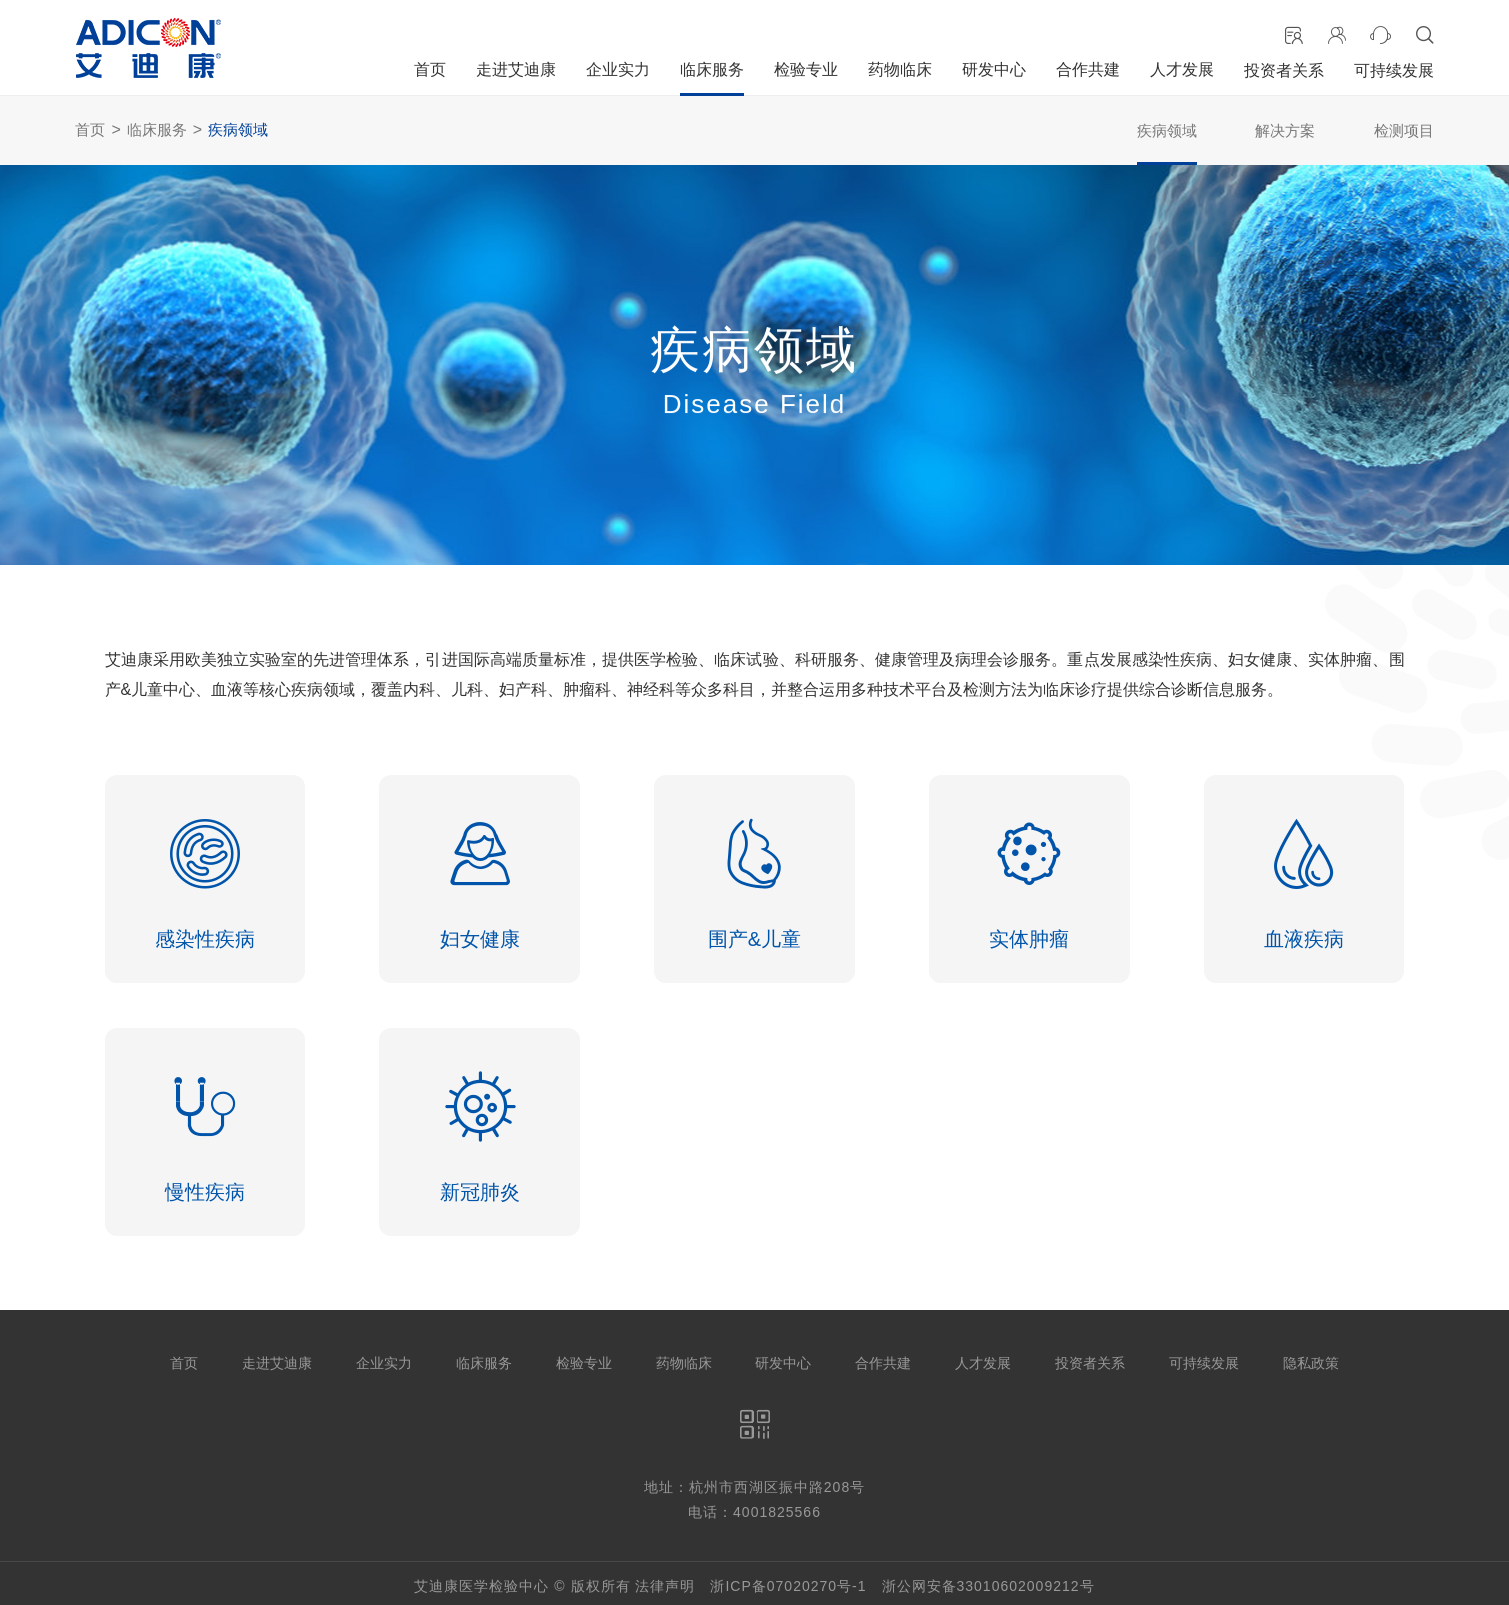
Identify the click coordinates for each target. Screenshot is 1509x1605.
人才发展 (1182, 69)
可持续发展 (1394, 70)
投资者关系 (1284, 70)
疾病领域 (238, 129)
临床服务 (712, 69)
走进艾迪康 (516, 69)
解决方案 (1285, 130)
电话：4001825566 (754, 1508)
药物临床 (900, 69)
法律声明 (665, 1581)
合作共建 (1088, 69)
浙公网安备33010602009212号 (988, 1581)
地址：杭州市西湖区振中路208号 (754, 1483)
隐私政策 (1311, 1359)
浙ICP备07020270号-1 (788, 1581)
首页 (430, 69)
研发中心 (994, 69)
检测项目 (1404, 130)
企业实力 (618, 69)
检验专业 (806, 69)
